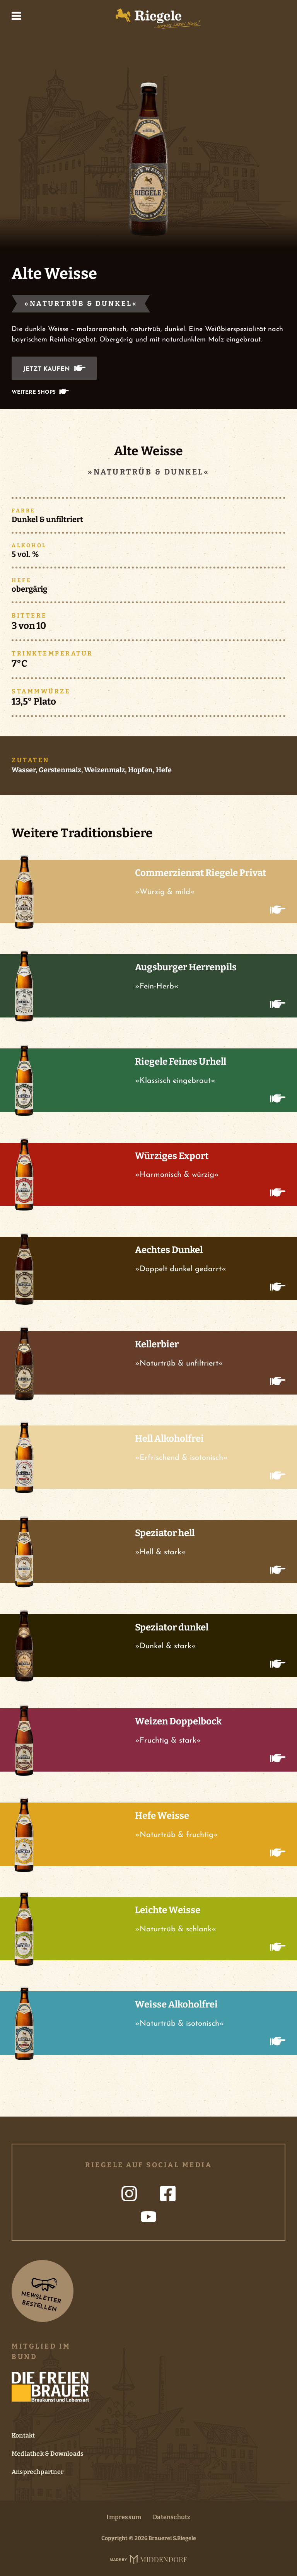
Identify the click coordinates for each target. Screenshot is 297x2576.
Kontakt (23, 2435)
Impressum (123, 2517)
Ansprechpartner (37, 2471)
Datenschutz (171, 2517)
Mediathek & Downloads (48, 2453)
